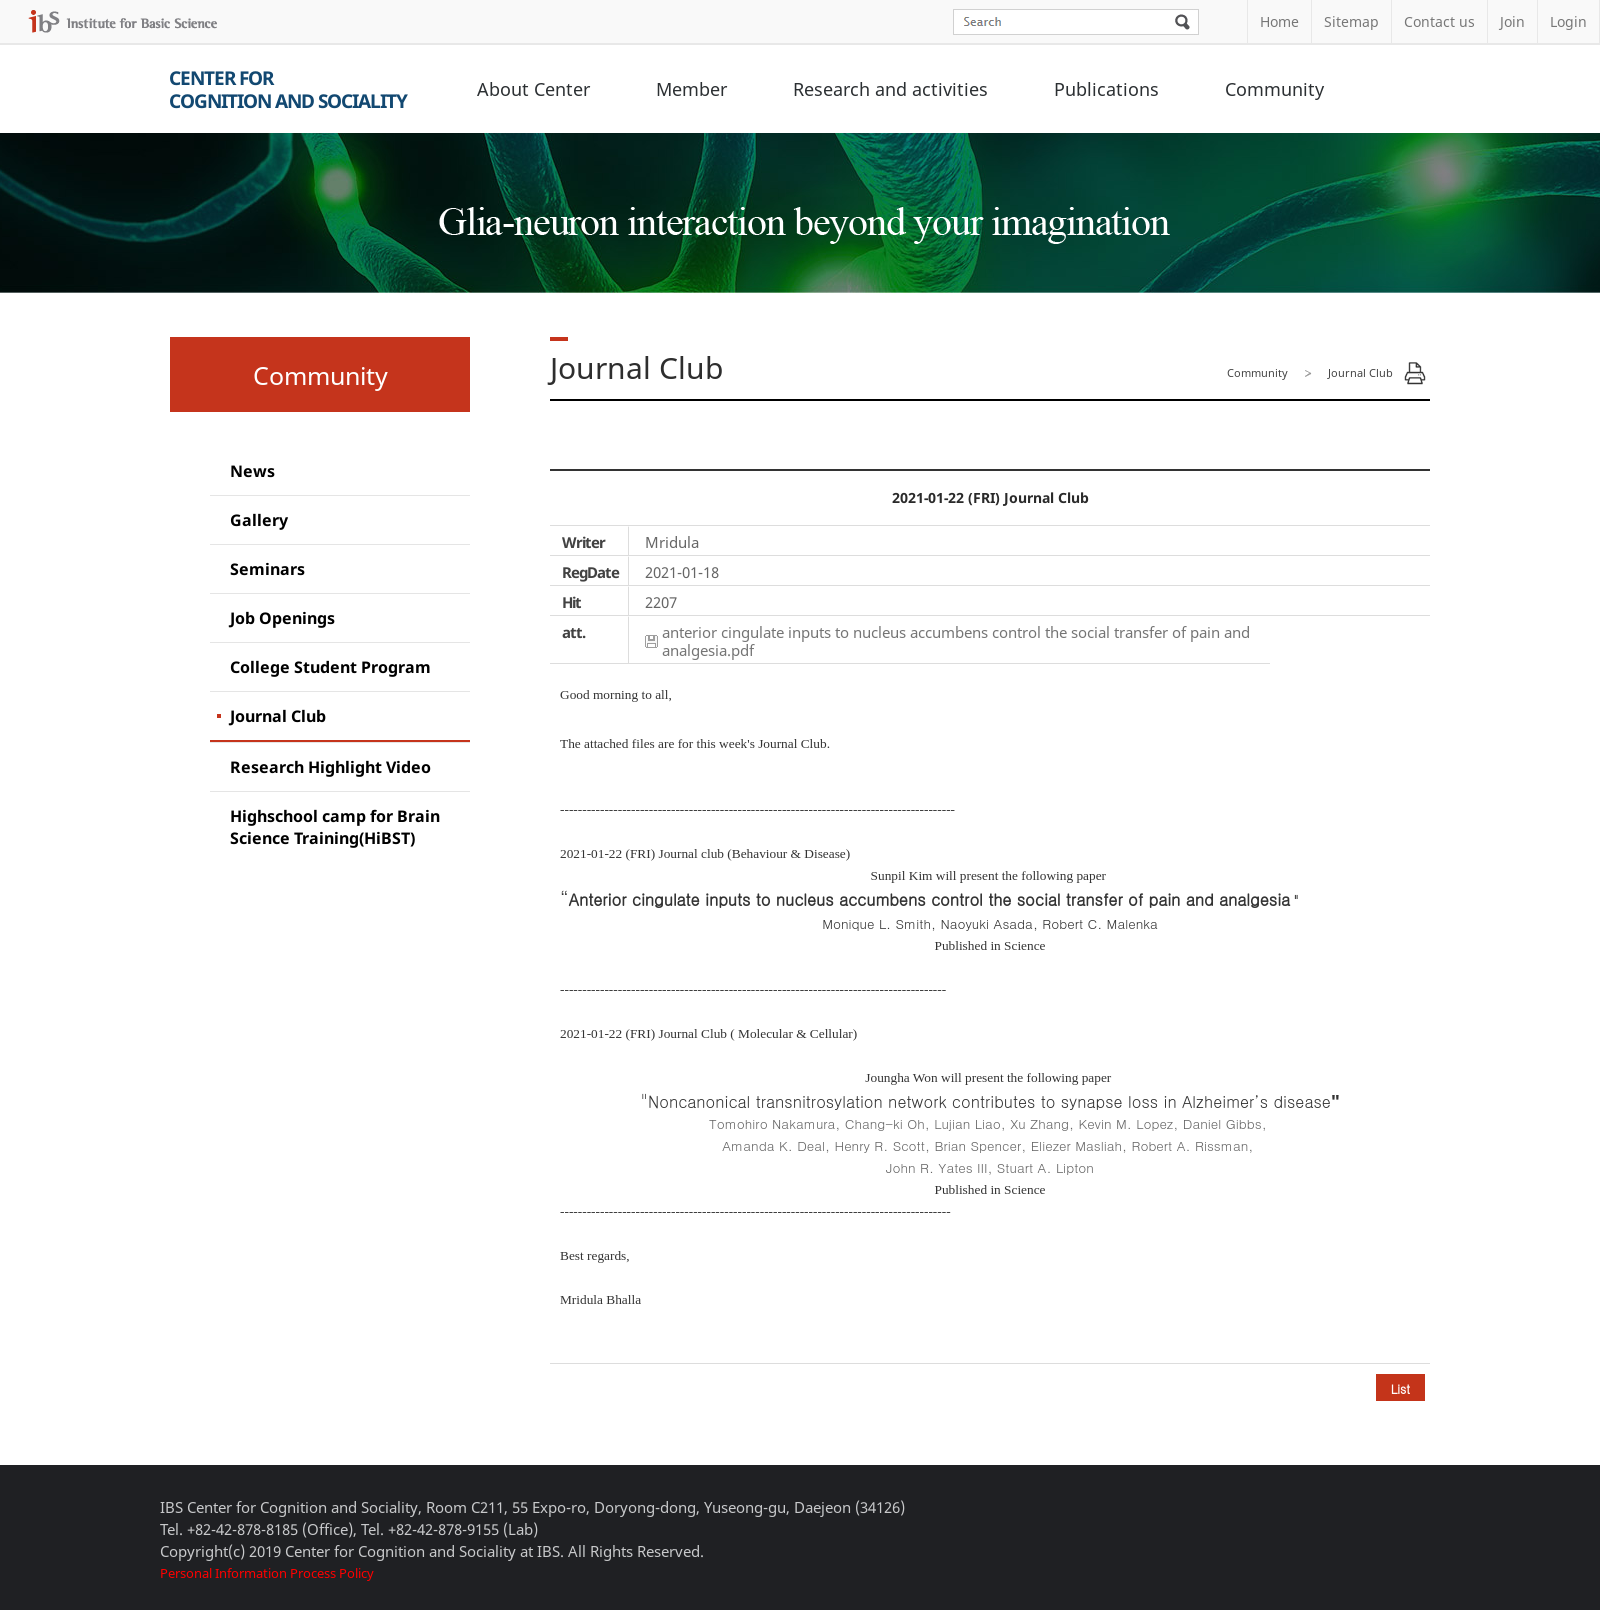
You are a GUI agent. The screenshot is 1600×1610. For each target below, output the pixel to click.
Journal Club (278, 716)
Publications (1106, 89)
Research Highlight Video (330, 767)
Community (1274, 89)
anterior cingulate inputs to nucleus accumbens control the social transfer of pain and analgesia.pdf (956, 641)
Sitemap (1351, 21)
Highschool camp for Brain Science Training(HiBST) (335, 827)
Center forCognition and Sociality (288, 89)
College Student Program (330, 667)
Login (1568, 21)
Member (691, 89)
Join (1512, 21)
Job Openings (282, 618)
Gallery (259, 520)
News (252, 471)
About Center (533, 89)
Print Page (1415, 373)
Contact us (1439, 21)
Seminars (267, 569)
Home (1279, 21)
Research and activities (890, 89)
